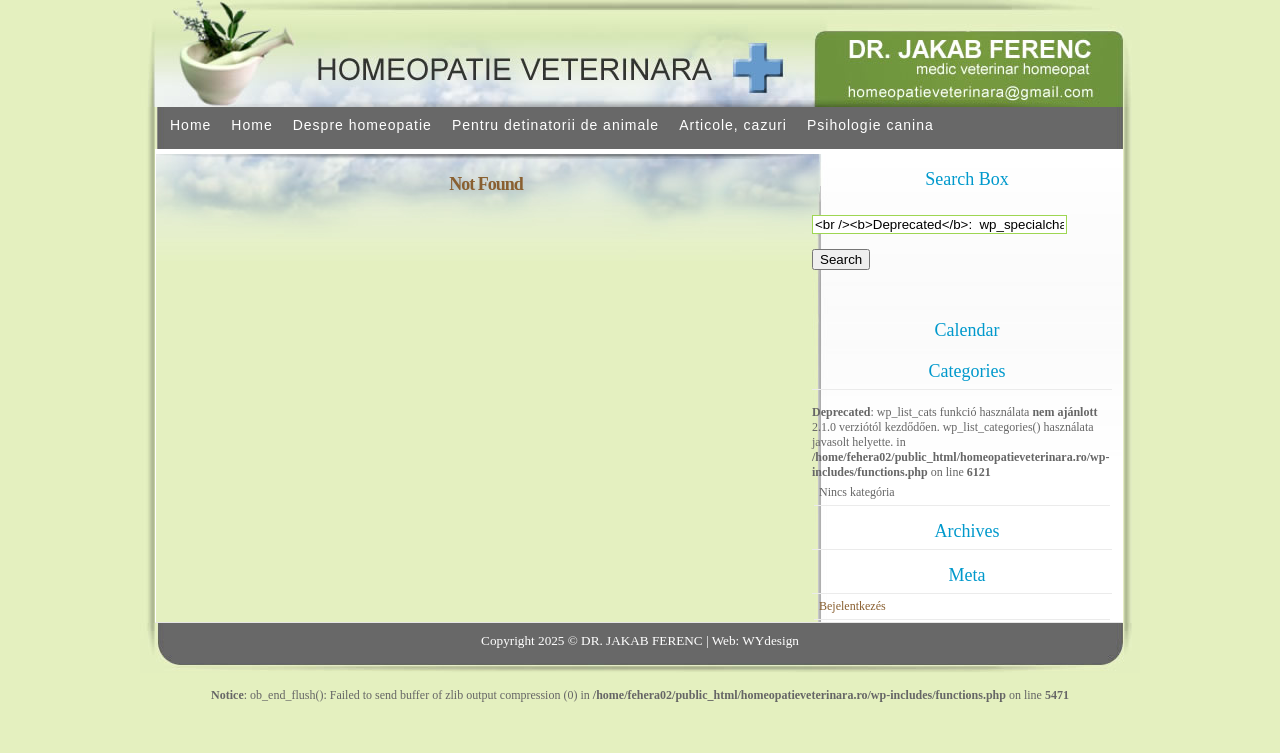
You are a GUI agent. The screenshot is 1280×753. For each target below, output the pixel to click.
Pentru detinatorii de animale (555, 125)
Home (190, 125)
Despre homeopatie (362, 125)
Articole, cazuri (733, 125)
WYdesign (770, 640)
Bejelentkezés (852, 606)
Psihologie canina (870, 125)
